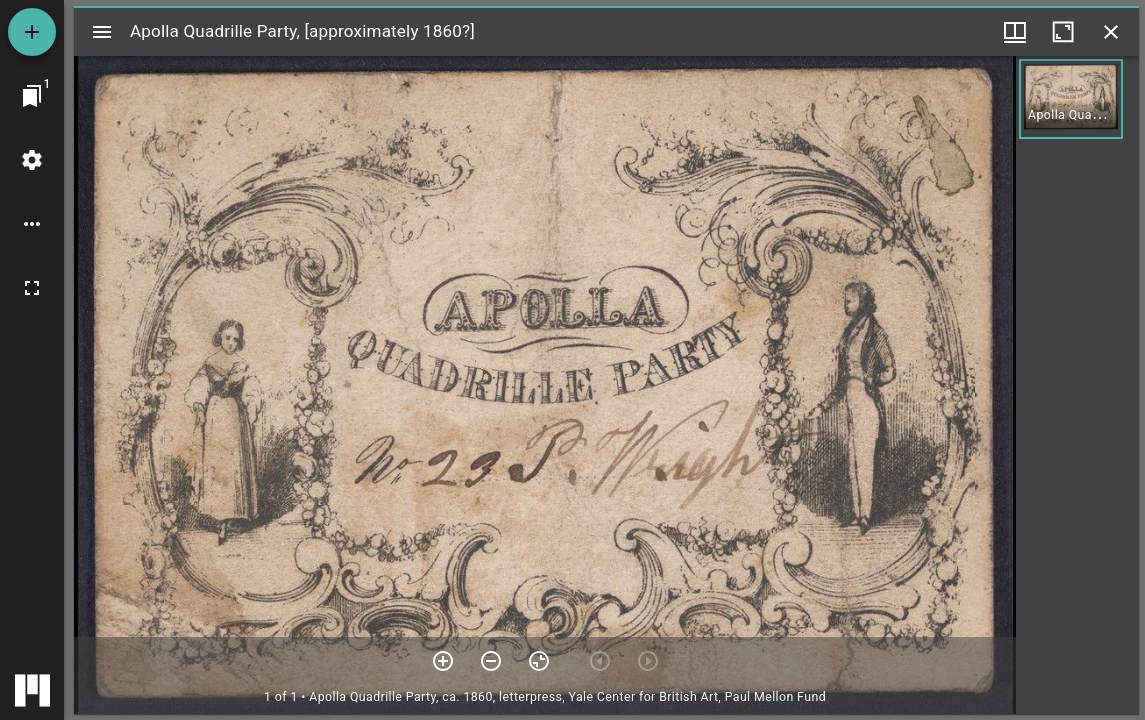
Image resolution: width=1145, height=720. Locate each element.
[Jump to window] (32, 96)
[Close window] (1111, 32)
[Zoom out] (491, 661)
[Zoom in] (443, 661)
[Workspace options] (32, 224)
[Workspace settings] (32, 160)
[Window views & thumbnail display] (1015, 32)
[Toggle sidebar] (102, 32)
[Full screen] (32, 288)
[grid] (1077, 385)
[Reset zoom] (539, 661)
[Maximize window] (1063, 32)
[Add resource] (32, 32)
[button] (1071, 99)
